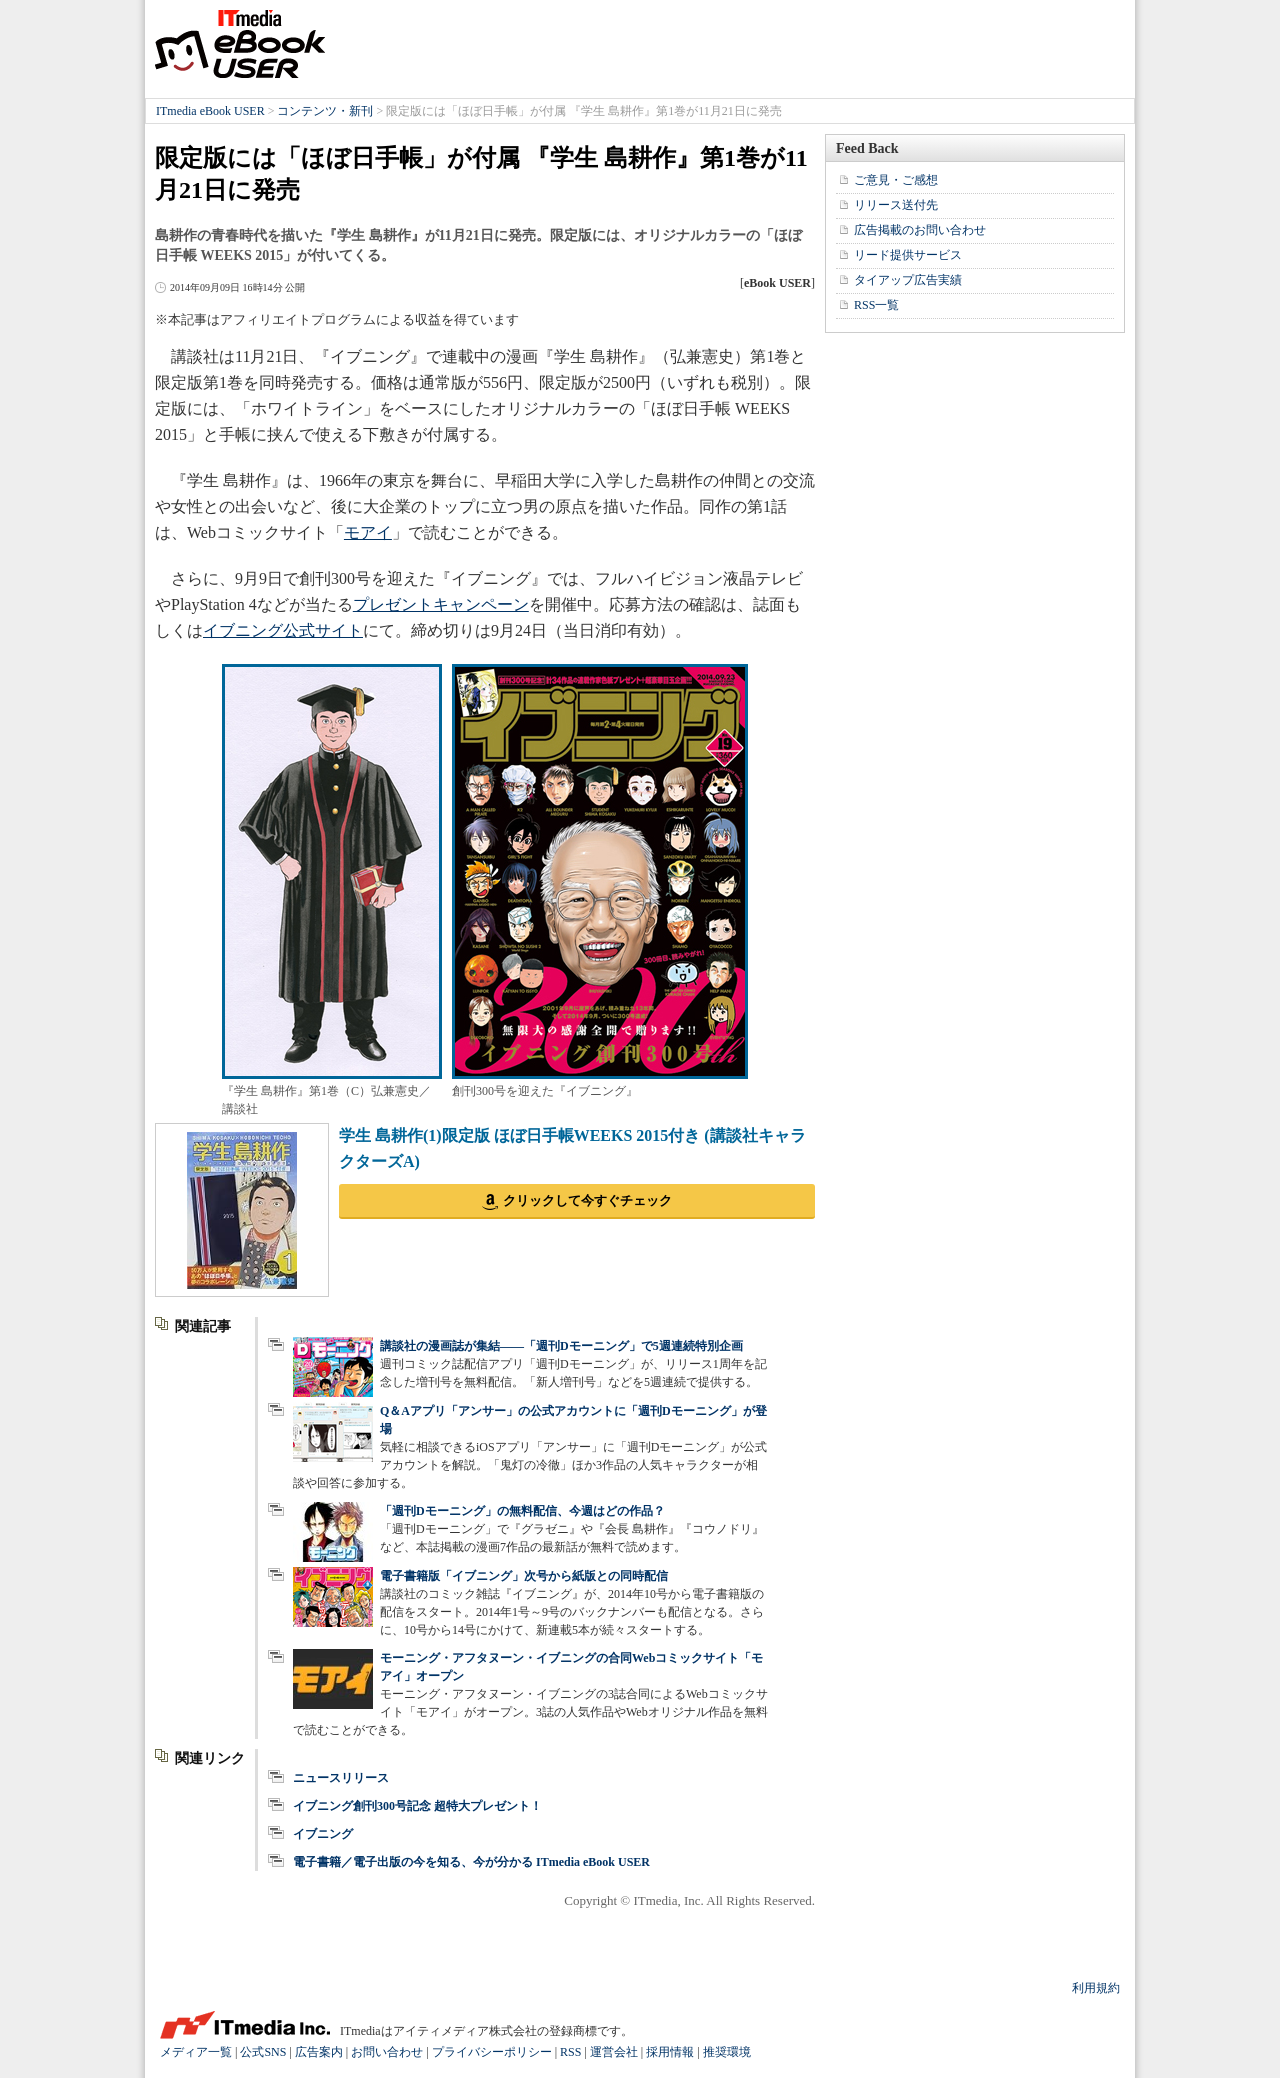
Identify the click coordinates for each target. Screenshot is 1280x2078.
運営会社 (614, 2052)
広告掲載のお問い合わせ (920, 230)
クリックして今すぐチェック (587, 1200)
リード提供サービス (908, 255)
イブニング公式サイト (283, 630)
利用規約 (1096, 1988)
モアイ (368, 532)
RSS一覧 (876, 305)
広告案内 (319, 2052)
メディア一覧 (196, 2052)
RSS (570, 2052)
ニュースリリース (341, 1778)
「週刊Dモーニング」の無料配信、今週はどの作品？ (522, 1511)
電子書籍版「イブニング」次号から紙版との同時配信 (524, 1576)
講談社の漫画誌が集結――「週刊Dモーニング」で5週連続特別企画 (561, 1346)
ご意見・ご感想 (896, 180)
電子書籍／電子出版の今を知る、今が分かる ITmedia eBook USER (471, 1862)
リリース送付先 (896, 205)
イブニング (323, 1834)
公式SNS (263, 2052)
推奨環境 (727, 2052)
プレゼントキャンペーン (441, 604)
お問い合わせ (387, 2052)
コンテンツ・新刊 (325, 111)
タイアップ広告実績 (908, 280)
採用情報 (670, 2052)
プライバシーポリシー (492, 2052)
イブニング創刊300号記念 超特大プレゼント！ (417, 1806)
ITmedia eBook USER (240, 44)
